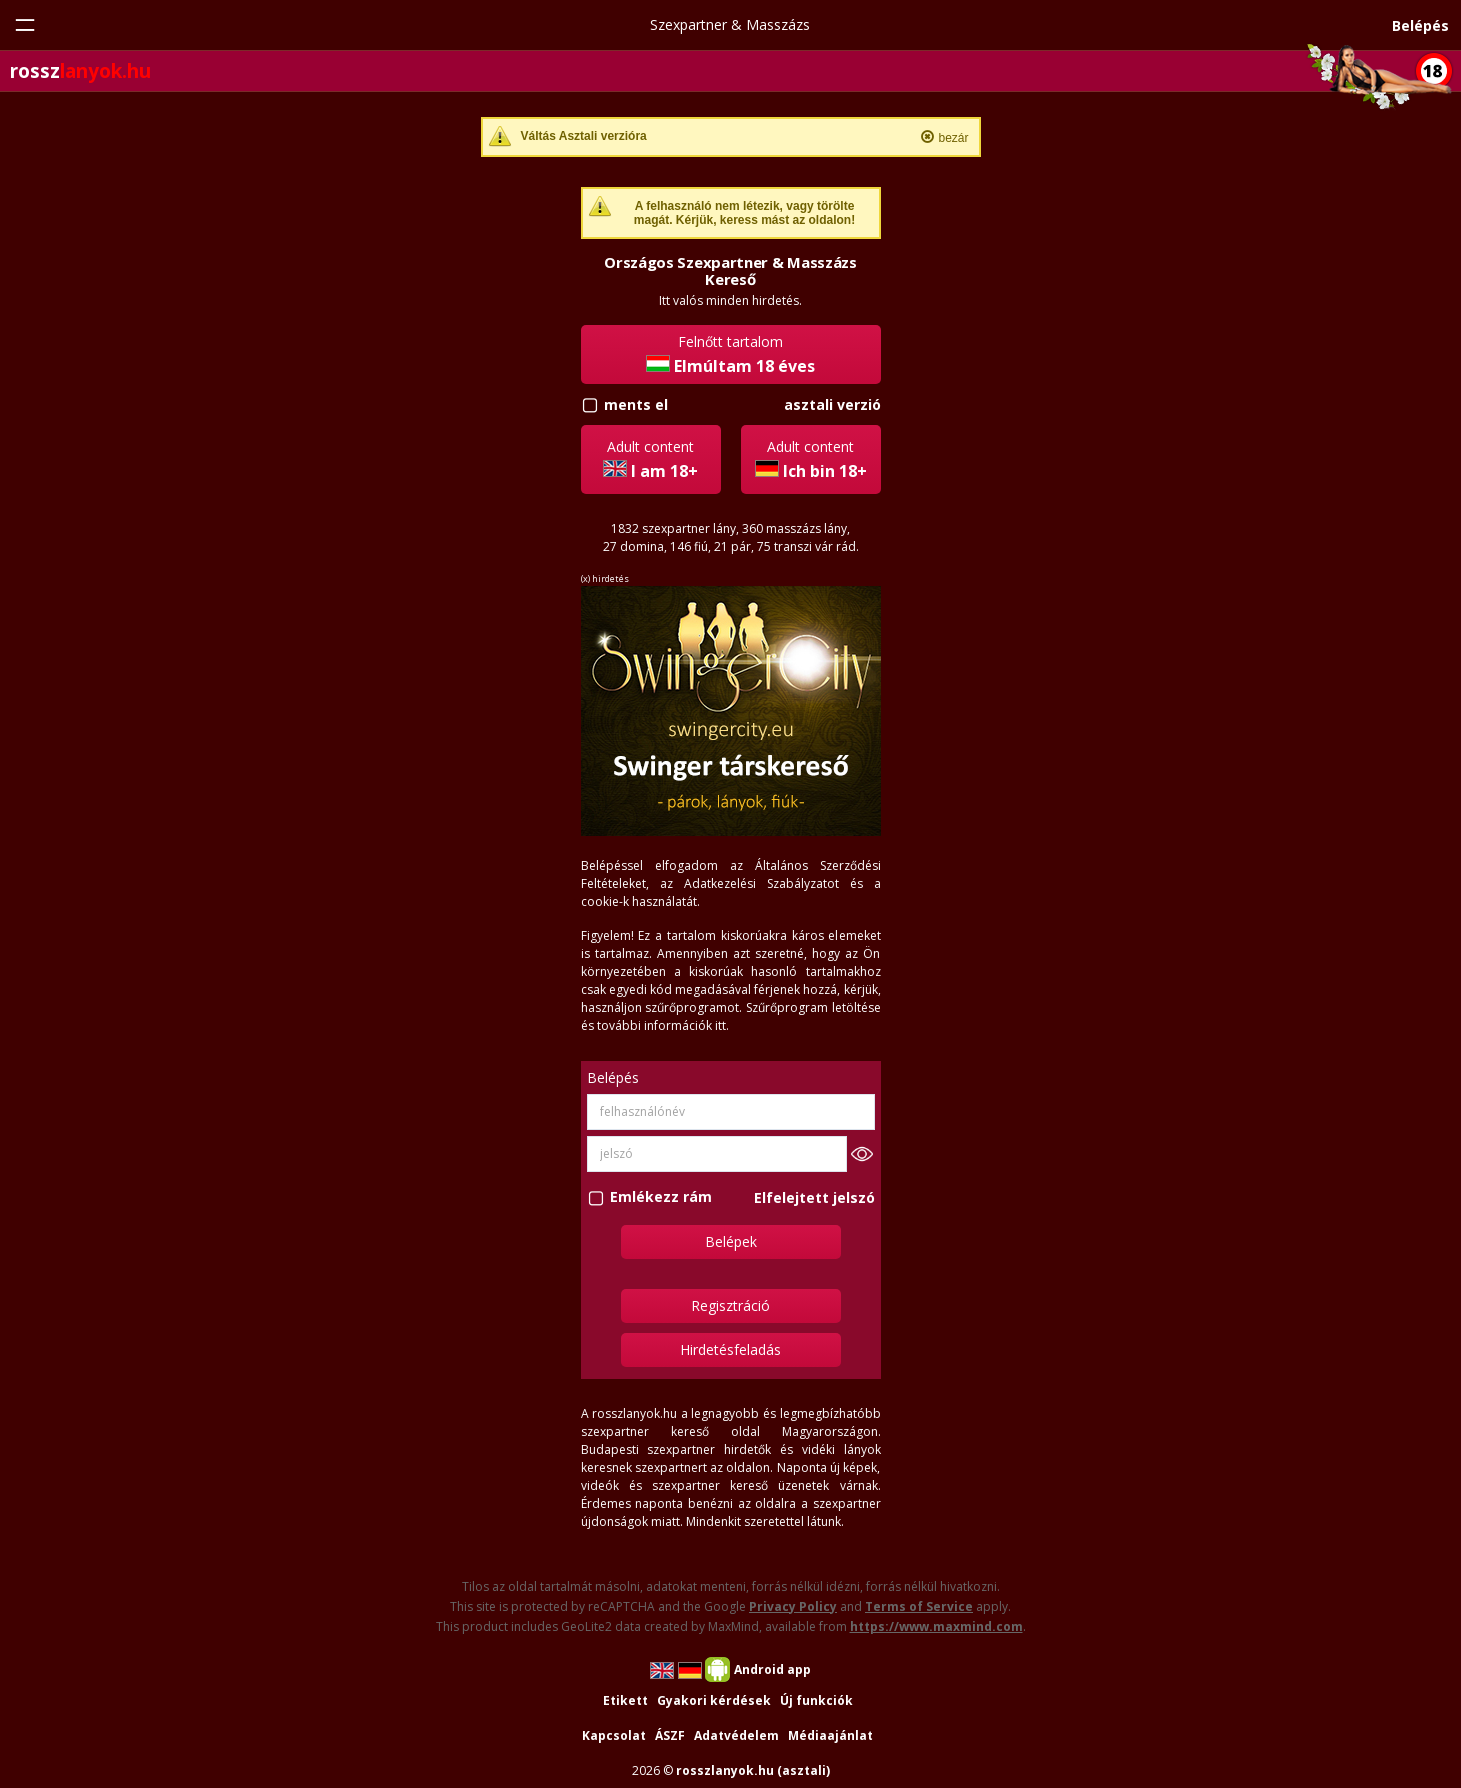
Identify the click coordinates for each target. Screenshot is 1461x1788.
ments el (636, 404)
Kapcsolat (614, 1735)
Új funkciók (816, 1700)
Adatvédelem (736, 1735)
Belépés (1420, 25)
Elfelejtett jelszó (814, 1197)
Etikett (625, 1700)
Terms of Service (919, 1606)
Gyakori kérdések (714, 1700)
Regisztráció (730, 1305)
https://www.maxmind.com (936, 1626)
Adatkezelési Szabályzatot (761, 883)
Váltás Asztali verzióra (584, 136)
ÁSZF (670, 1735)
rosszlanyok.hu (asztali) (753, 1770)
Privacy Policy (793, 1606)
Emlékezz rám (661, 1197)
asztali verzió (832, 404)
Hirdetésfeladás (730, 1349)
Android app (772, 1669)
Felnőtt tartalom (730, 354)
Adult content (650, 459)
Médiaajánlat (830, 1735)
